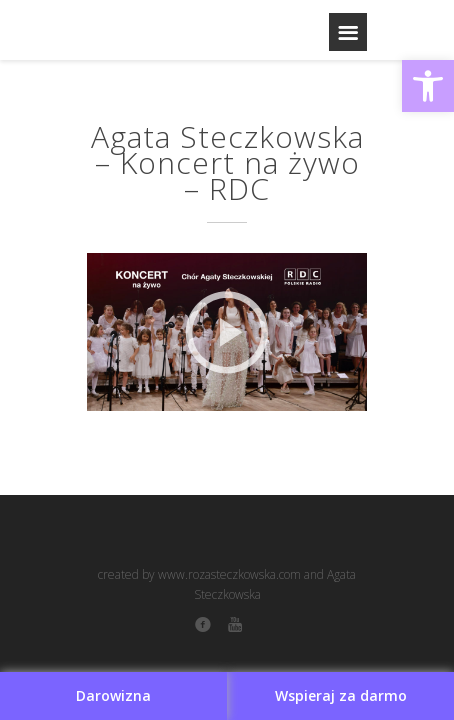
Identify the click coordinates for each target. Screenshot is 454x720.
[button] (428, 86)
